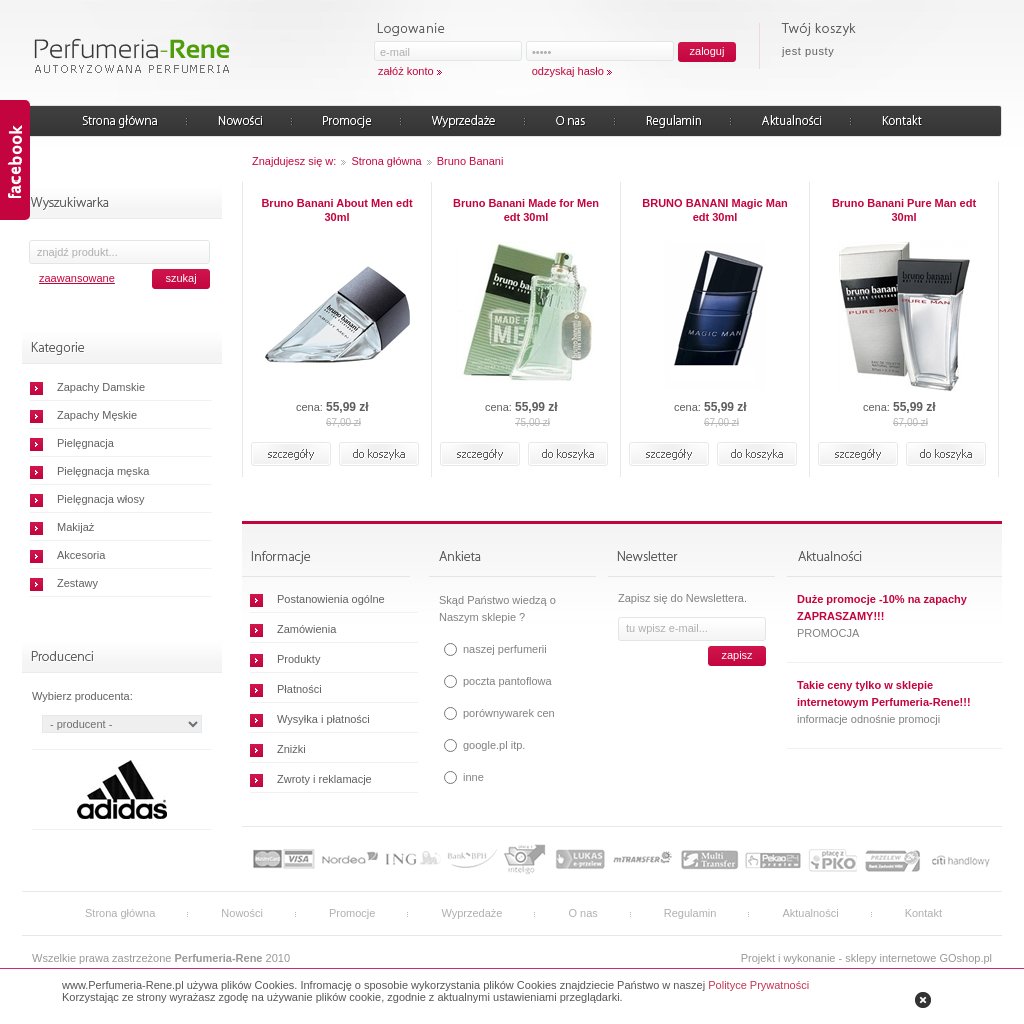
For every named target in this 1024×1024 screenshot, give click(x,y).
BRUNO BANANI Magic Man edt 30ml (714, 210)
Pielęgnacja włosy (100, 499)
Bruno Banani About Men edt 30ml (336, 210)
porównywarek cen (509, 713)
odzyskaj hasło (568, 71)
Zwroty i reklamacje (324, 779)
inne (473, 777)
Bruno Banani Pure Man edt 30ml (904, 210)
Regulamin (690, 913)
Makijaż (75, 527)
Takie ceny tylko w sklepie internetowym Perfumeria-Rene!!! (884, 693)
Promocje (352, 913)
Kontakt (923, 913)
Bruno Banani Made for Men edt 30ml (526, 210)
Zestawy (77, 583)
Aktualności (810, 913)
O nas (582, 913)
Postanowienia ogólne (331, 599)
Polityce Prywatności (758, 985)
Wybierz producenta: (82, 696)
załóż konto (406, 71)
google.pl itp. (494, 745)
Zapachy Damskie (101, 387)
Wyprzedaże (471, 913)
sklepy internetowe (890, 958)
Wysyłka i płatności (323, 719)
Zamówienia (306, 629)
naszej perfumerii (505, 649)
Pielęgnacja (85, 443)
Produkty (298, 659)
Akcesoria (81, 555)
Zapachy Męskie (97, 415)
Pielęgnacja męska (103, 471)
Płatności (299, 689)
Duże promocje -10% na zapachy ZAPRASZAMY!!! (882, 607)
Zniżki (291, 749)
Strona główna (386, 161)
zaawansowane (77, 278)
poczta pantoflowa (507, 681)
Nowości (242, 913)
